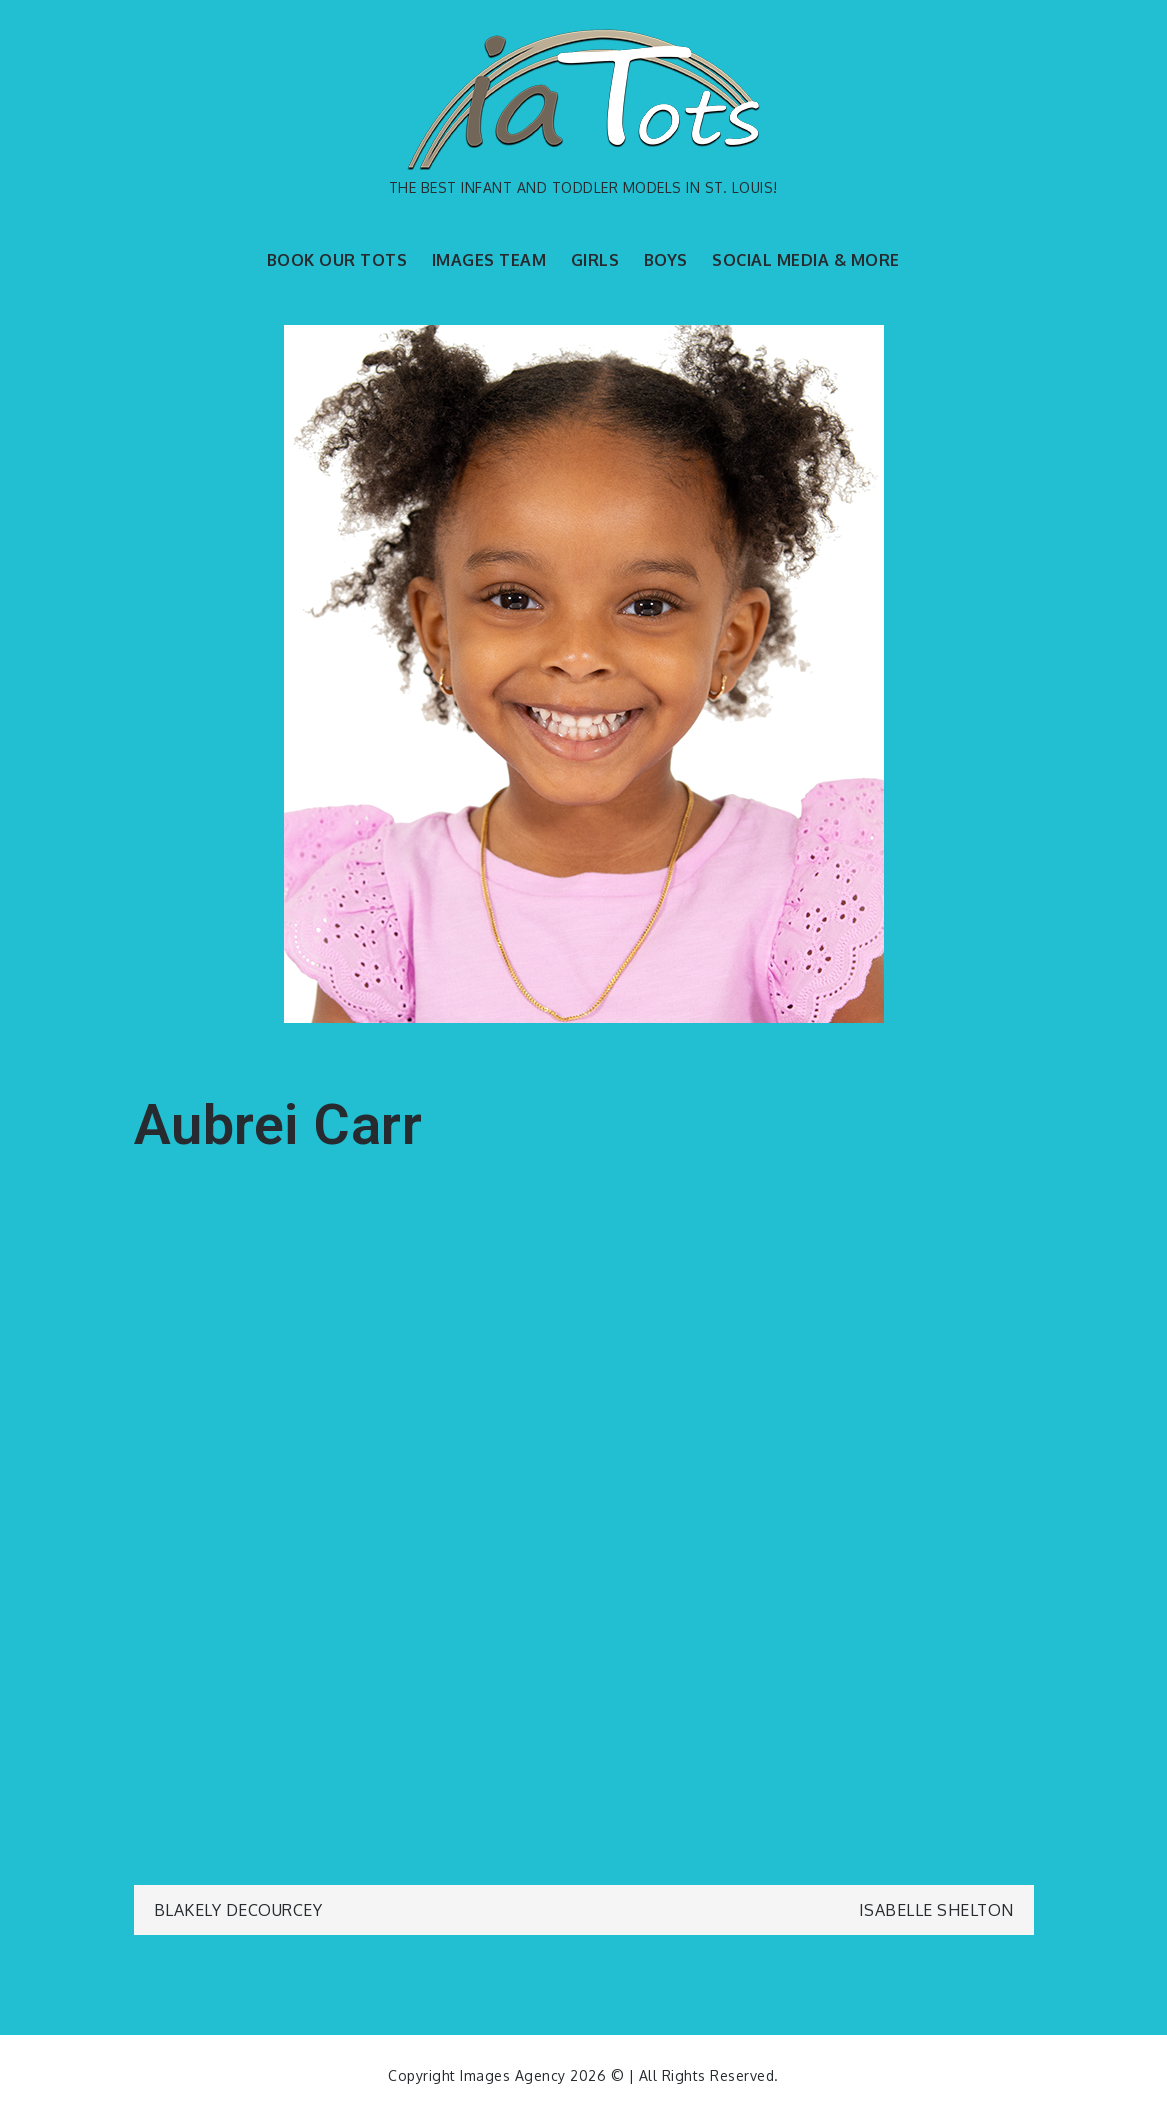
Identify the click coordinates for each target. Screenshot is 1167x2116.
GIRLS (595, 260)
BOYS (666, 260)
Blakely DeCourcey (238, 1910)
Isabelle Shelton (936, 1910)
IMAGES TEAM (489, 260)
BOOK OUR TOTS (337, 260)
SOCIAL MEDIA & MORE (806, 260)
